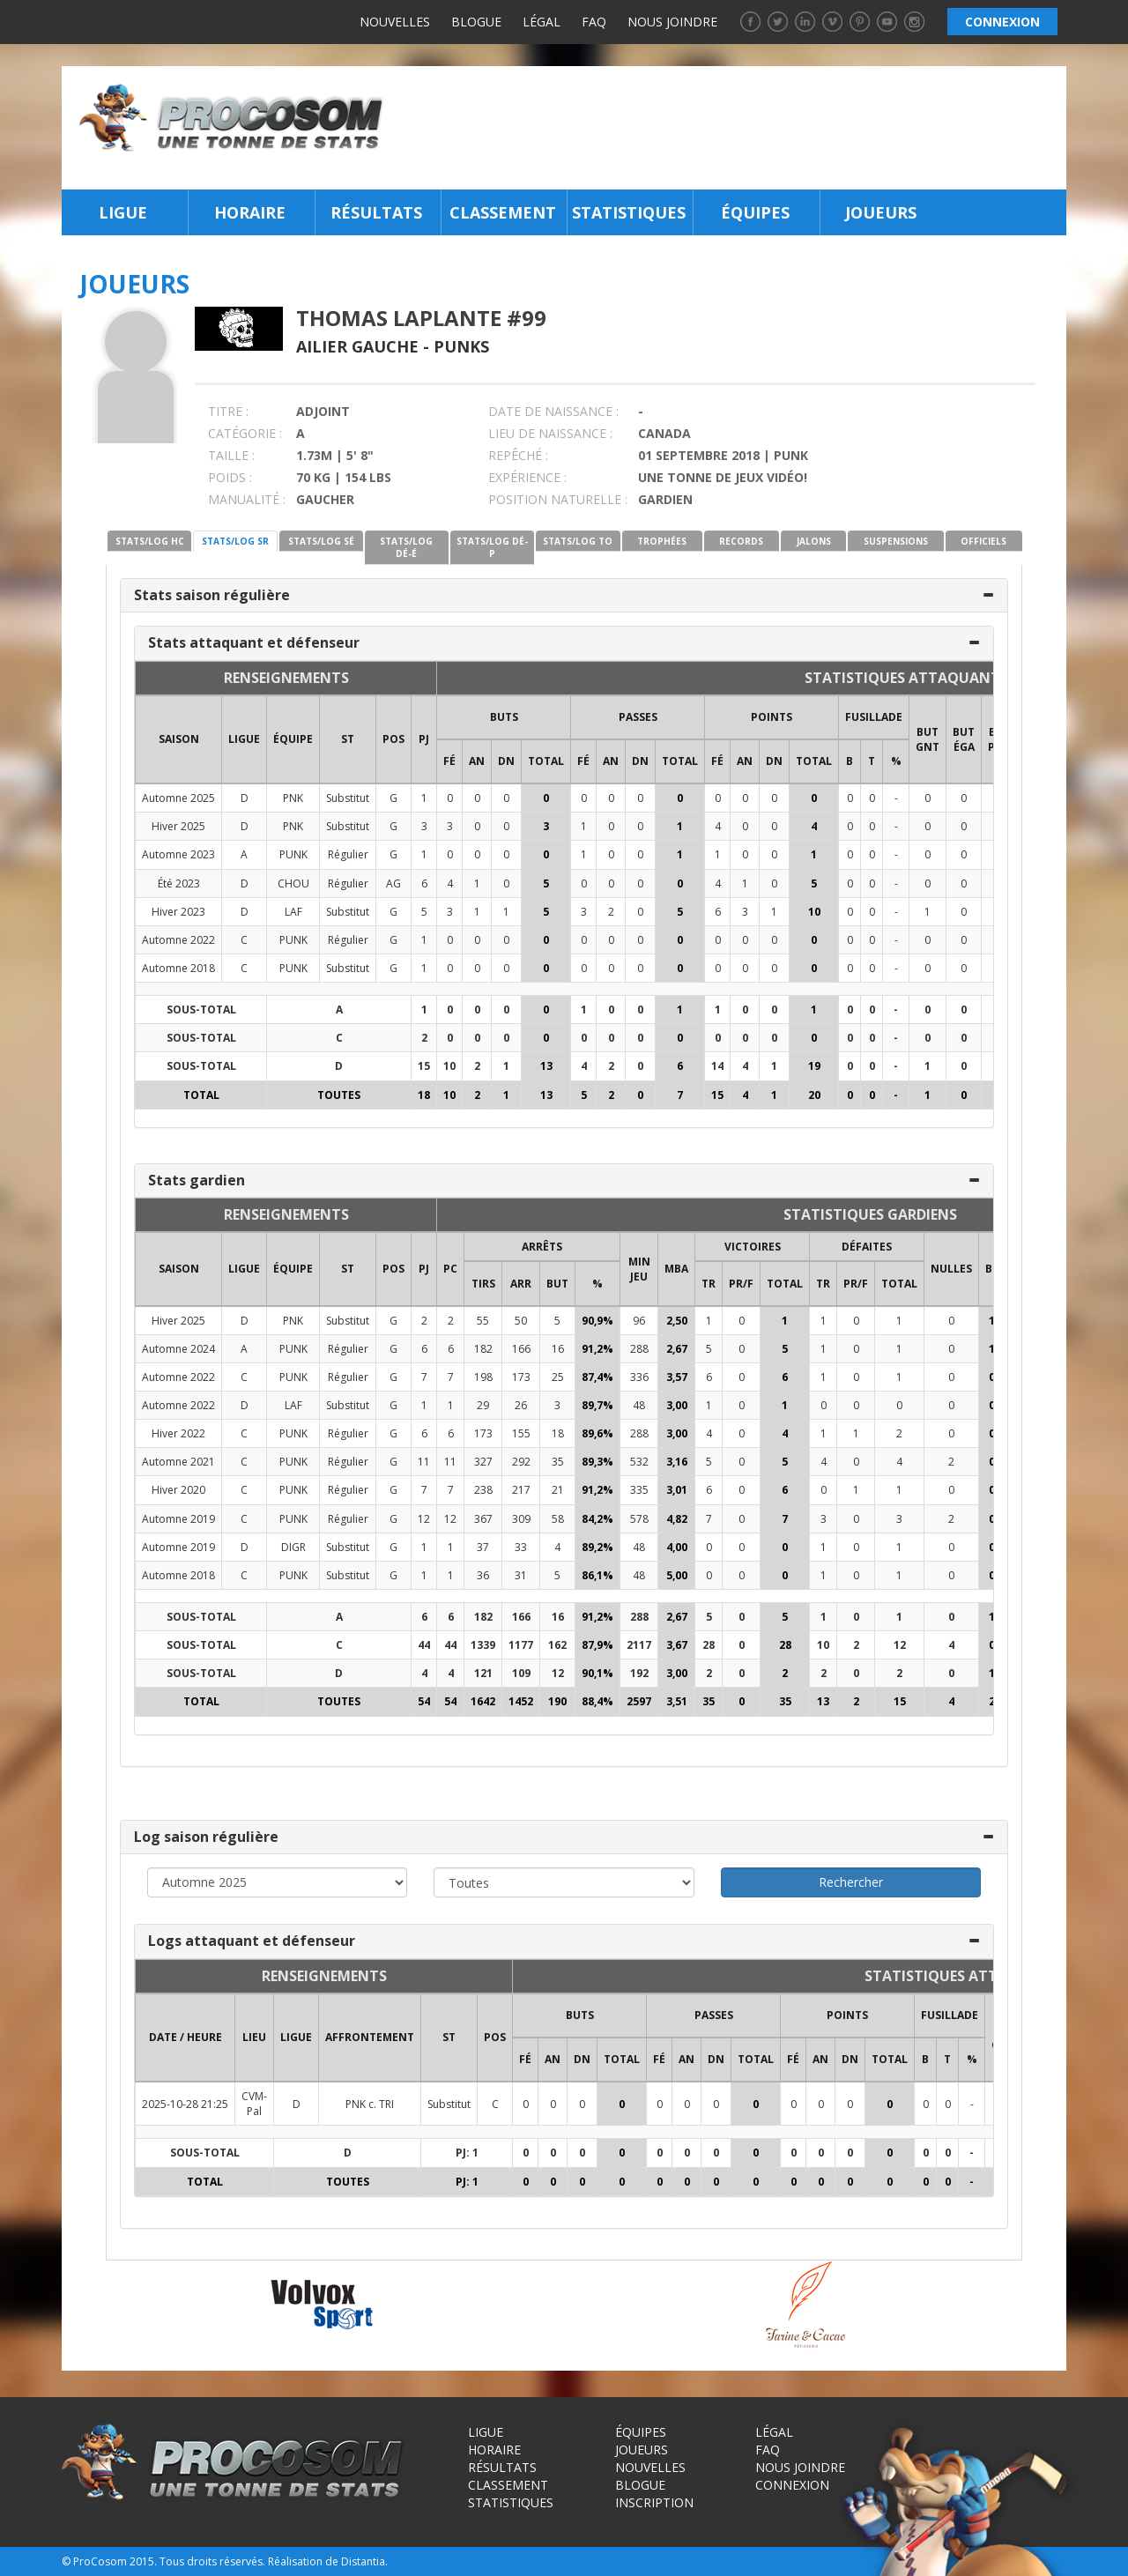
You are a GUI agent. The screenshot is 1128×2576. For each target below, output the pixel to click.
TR (708, 1283)
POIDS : (230, 477)
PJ (424, 738)
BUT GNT (927, 739)
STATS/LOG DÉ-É (406, 547)
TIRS (483, 1283)
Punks (461, 346)
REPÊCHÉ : (518, 455)
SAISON (179, 738)
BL (991, 1268)
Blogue (476, 21)
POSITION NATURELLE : (557, 499)
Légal (541, 21)
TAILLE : (231, 455)
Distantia (363, 2561)
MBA (676, 1268)
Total (546, 760)
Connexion (792, 2484)
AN (477, 760)
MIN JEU (639, 1269)
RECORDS (741, 541)
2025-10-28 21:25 (185, 2104)
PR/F (741, 1283)
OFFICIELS (983, 541)
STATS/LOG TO (577, 541)
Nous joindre (672, 21)
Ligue (123, 212)
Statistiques (629, 212)
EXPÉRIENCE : (527, 477)
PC (450, 1268)
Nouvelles (395, 21)
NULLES (951, 1268)
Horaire (250, 212)
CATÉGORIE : (245, 433)
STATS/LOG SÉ (321, 541)
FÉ (449, 760)
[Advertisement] (730, 128)
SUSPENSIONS (896, 541)
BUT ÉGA (964, 739)
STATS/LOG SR (235, 541)
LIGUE (244, 738)
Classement (502, 212)
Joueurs (880, 212)
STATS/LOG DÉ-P (492, 547)
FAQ (594, 21)
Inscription (654, 2502)
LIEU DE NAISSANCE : (550, 433)
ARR (520, 1283)
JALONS (814, 541)
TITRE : (228, 411)
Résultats (376, 212)
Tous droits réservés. (212, 2561)
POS (393, 738)
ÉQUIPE (293, 738)
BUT (557, 1283)
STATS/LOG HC (149, 541)
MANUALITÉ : (247, 499)
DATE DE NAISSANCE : (553, 411)
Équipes (755, 212)
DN (506, 760)
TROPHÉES (661, 541)
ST (347, 738)
